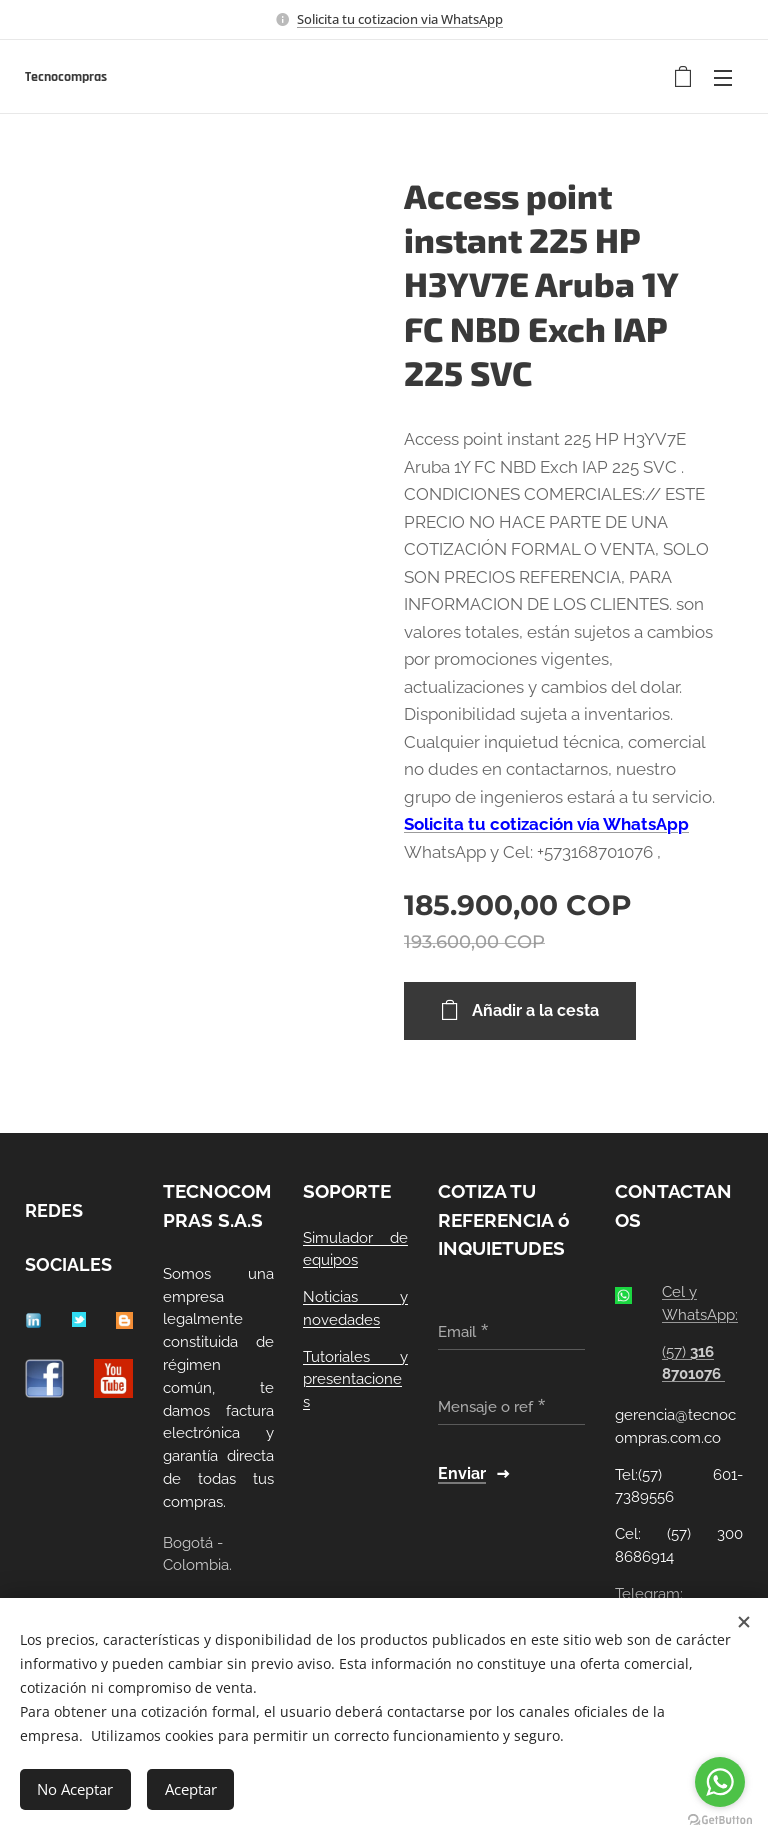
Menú (723, 78)
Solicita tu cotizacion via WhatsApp (400, 19)
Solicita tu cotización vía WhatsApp (546, 824)
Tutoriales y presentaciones (355, 1379)
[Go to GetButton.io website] (720, 1820)
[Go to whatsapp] (720, 1782)
